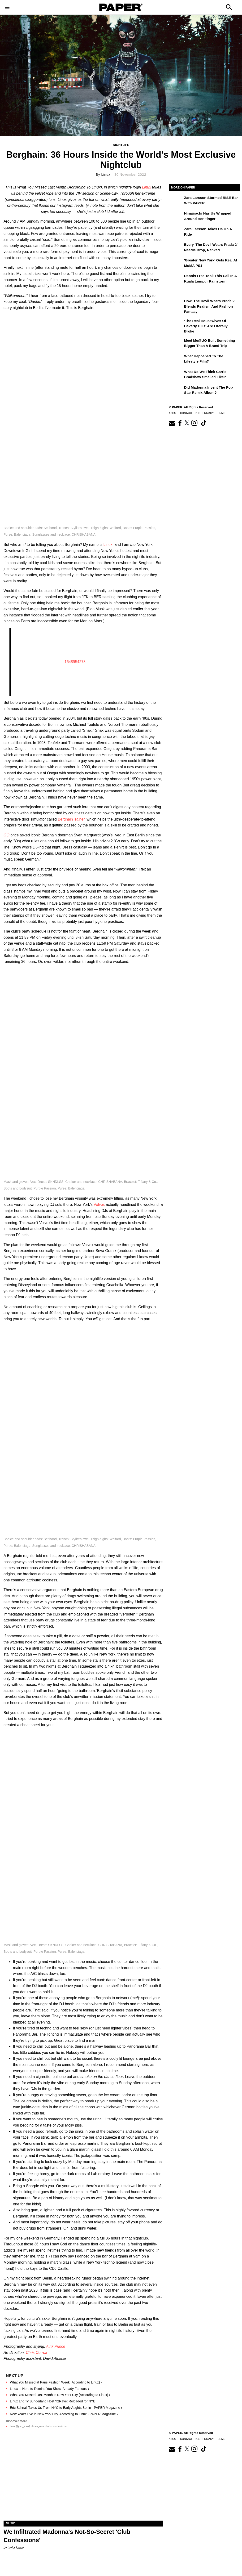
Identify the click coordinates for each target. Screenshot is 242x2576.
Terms (220, 413)
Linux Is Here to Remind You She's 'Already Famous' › (49, 2389)
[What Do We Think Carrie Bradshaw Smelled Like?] (176, 375)
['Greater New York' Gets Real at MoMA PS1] (176, 263)
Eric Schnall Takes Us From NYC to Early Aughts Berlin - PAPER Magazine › (66, 2408)
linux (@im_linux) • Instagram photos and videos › (38, 2426)
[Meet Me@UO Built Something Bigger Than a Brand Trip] (176, 344)
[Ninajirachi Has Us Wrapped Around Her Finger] (176, 217)
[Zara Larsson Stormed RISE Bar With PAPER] (176, 201)
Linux (107, 545)
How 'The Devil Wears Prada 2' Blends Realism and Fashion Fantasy (209, 306)
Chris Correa (36, 2353)
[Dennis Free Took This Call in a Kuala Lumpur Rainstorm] (176, 279)
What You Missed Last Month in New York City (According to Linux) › (60, 2395)
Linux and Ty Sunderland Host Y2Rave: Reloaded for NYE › (53, 2401)
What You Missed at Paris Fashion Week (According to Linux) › (56, 2382)
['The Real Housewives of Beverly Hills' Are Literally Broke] (176, 324)
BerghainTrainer (71, 819)
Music (10, 2523)
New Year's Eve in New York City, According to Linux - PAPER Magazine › (64, 2414)
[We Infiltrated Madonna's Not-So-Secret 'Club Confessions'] (83, 2481)
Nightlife (121, 145)
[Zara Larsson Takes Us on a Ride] (176, 232)
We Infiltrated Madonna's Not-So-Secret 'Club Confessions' (67, 2535)
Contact (186, 413)
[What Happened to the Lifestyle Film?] (176, 359)
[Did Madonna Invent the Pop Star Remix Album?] (176, 391)
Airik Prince (55, 2346)
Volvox (99, 1205)
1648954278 (75, 662)
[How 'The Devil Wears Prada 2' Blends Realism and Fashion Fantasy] (176, 304)
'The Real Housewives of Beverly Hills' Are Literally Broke (206, 326)
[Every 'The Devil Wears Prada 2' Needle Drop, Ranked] (176, 248)
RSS (197, 413)
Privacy (208, 413)
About (173, 413)
